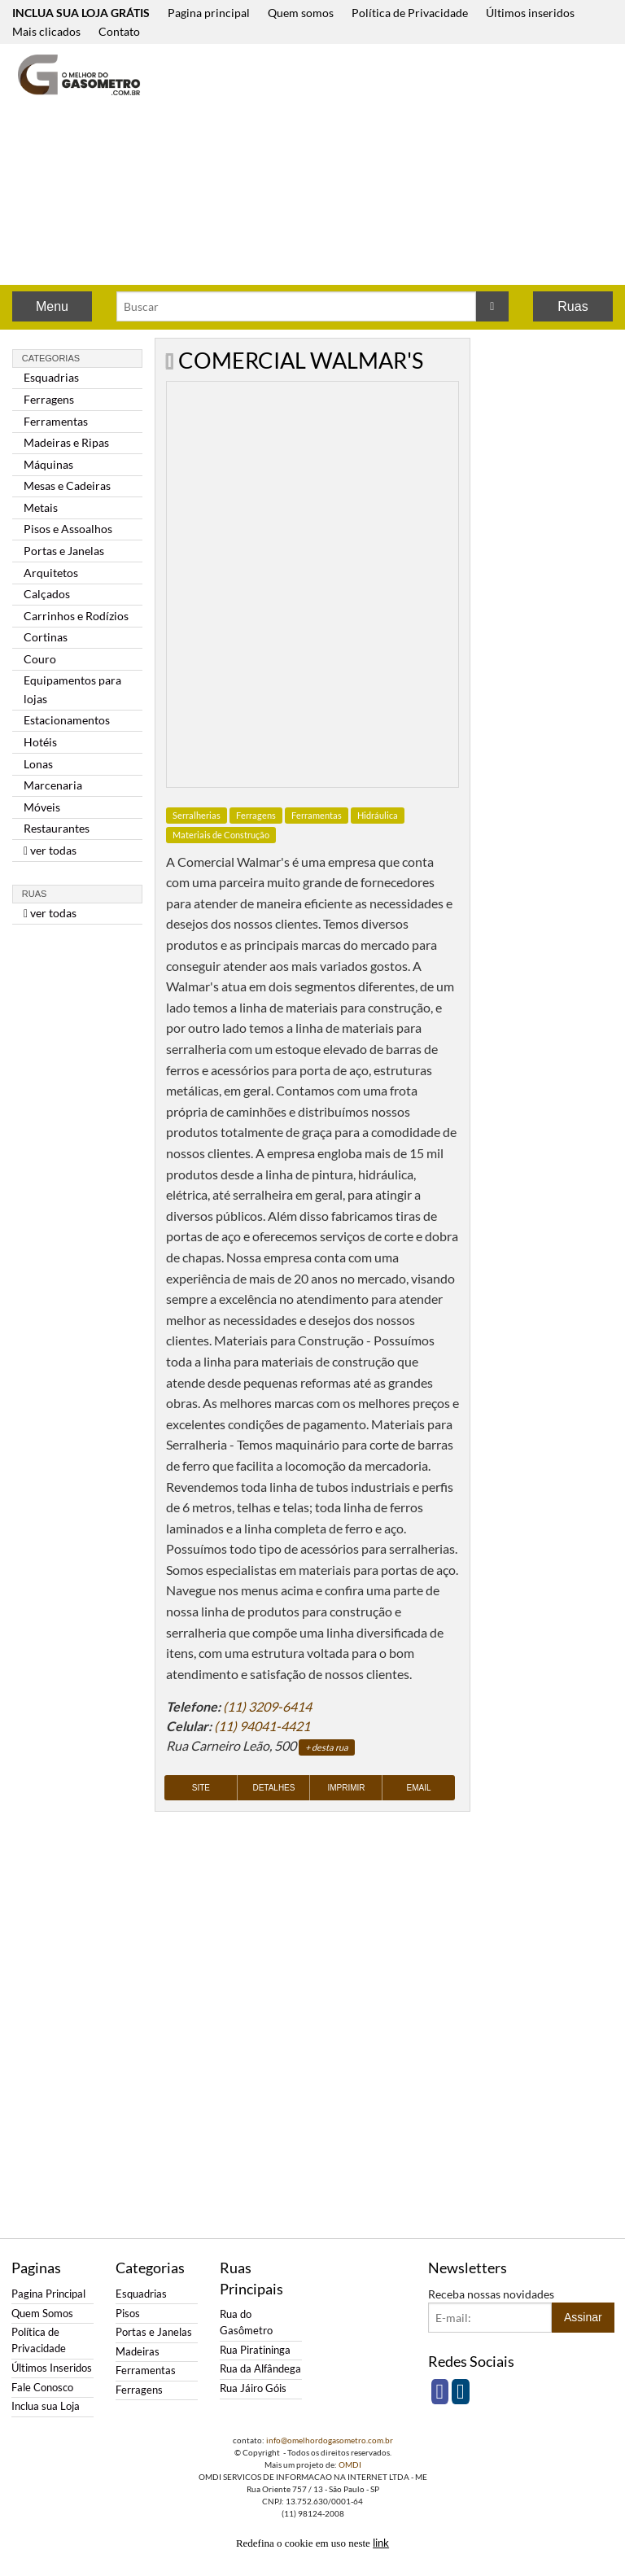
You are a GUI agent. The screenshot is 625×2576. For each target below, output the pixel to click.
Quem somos (301, 13)
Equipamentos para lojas (72, 689)
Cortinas (46, 637)
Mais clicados (46, 31)
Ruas (572, 306)
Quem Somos (42, 2313)
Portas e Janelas (64, 551)
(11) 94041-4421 (262, 1726)
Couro (40, 659)
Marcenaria (53, 785)
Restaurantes (57, 828)
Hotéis (40, 742)
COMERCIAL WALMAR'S (300, 360)
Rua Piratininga (255, 2350)
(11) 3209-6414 (267, 1706)
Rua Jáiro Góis (253, 2388)
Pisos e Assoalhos (68, 529)
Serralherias (197, 815)
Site (201, 1787)
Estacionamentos (67, 720)
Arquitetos (51, 572)
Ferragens (49, 399)
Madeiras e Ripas (66, 442)
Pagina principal (209, 13)
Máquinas (48, 464)
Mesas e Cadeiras (67, 485)
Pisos (128, 2313)
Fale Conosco (42, 2387)
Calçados (47, 594)
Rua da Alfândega (260, 2369)
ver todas (50, 850)
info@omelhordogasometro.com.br (329, 2440)
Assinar (583, 2317)
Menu (52, 306)
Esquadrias (51, 377)
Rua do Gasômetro (246, 2322)
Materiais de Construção (221, 834)
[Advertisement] (396, 166)
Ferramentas (56, 421)
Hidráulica (377, 815)
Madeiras (138, 2352)
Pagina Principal (48, 2294)
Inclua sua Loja (45, 2406)
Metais (41, 507)
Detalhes (273, 1787)
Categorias (51, 358)
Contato (119, 31)
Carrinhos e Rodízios (76, 616)
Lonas (38, 764)
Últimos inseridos (530, 13)
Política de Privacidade (410, 13)
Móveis (42, 807)
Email (419, 1787)
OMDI (350, 2464)
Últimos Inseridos (51, 2368)
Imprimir (346, 1787)
